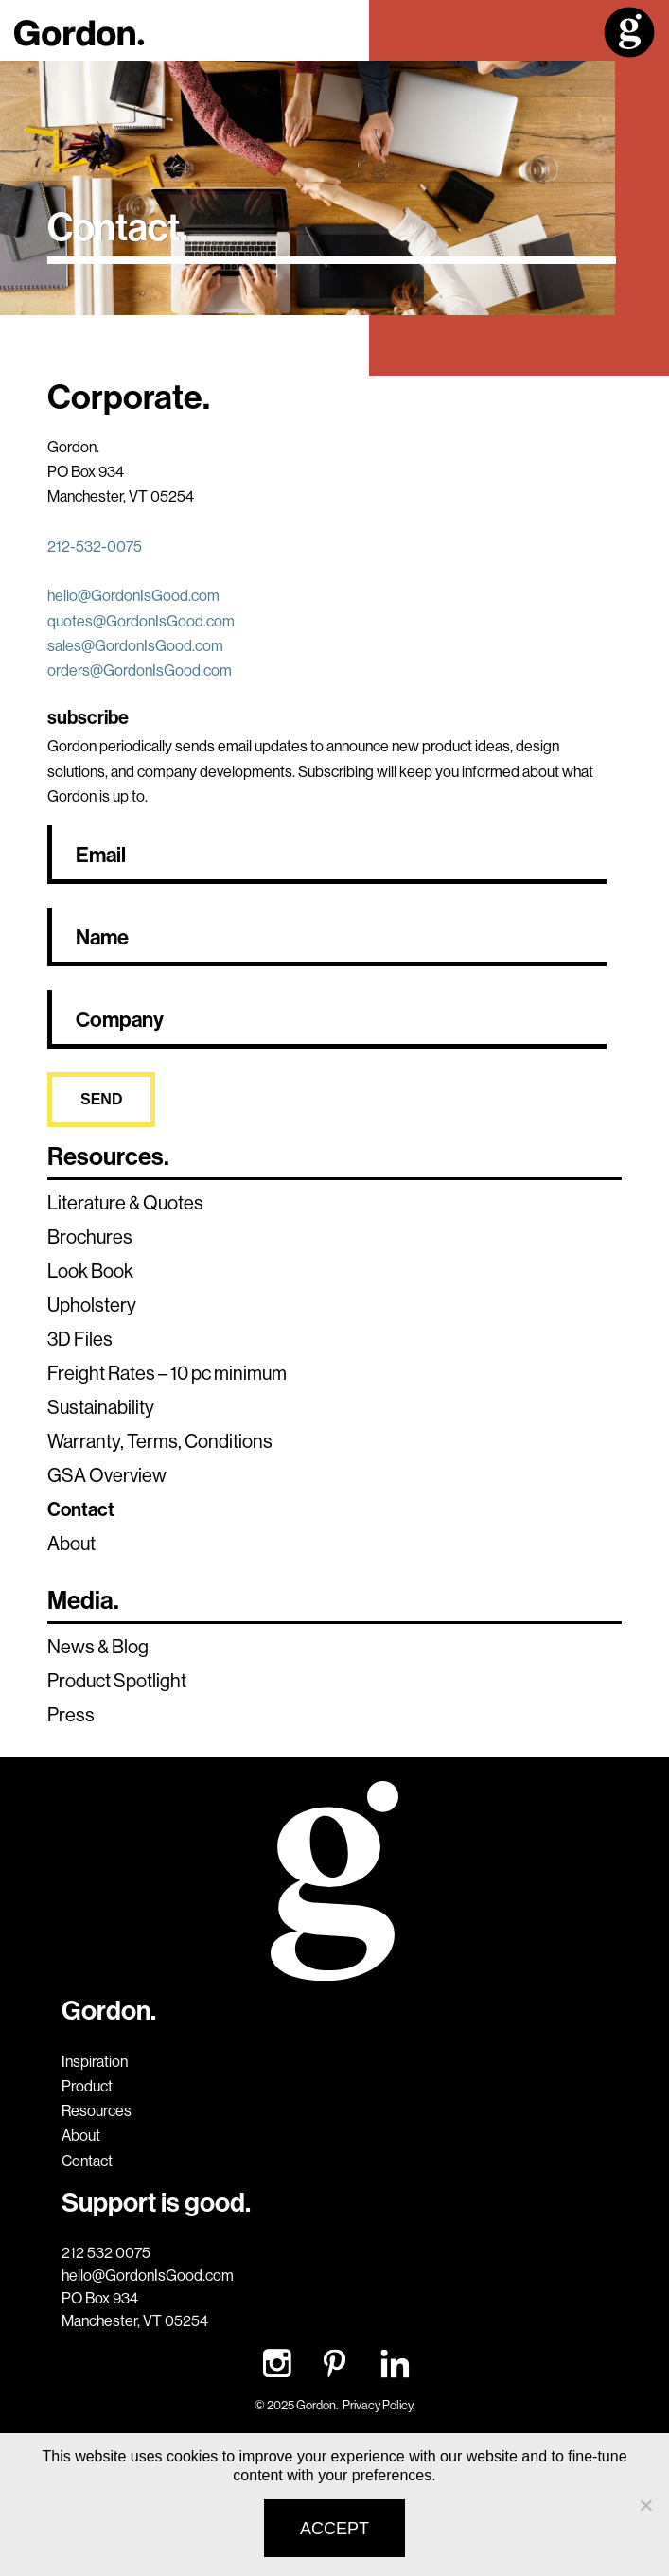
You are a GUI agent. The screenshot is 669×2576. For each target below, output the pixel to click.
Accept (334, 2528)
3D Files (80, 1338)
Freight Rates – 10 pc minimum (167, 1373)
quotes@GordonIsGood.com (141, 620)
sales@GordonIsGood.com (135, 645)
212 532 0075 (106, 2252)
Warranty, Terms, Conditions (160, 1441)
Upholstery (91, 1304)
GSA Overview (107, 1475)
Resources (97, 2110)
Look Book (90, 1270)
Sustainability (100, 1407)
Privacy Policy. (378, 2404)
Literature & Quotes (125, 1202)
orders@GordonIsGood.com (139, 670)
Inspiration (95, 2061)
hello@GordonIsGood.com (133, 595)
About (71, 1543)
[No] (645, 2505)
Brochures (89, 1236)
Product (87, 2085)
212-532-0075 (94, 546)
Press (71, 1714)
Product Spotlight (116, 1680)
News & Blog (98, 1646)
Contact (80, 1509)
